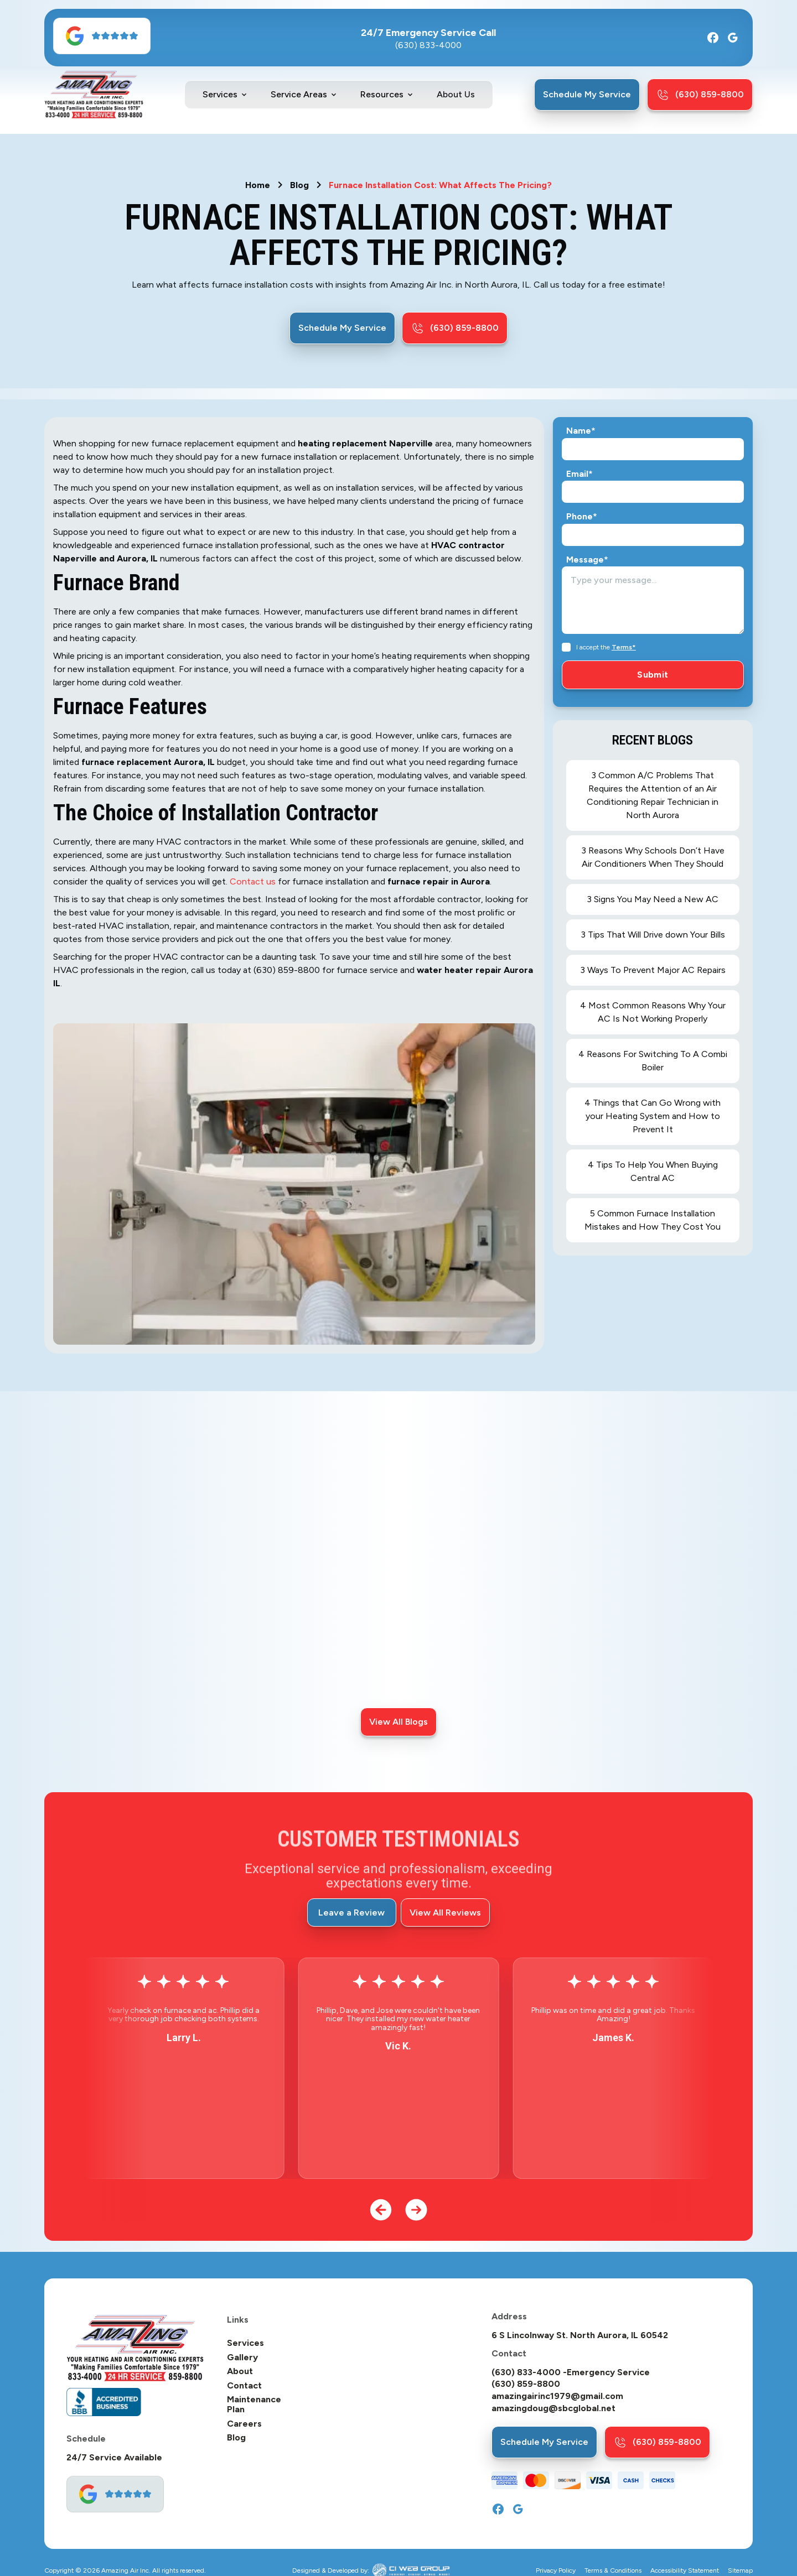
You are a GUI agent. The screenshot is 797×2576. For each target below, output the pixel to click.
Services (220, 95)
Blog (299, 185)
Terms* (624, 647)
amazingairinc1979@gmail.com (557, 2396)
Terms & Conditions (612, 2570)
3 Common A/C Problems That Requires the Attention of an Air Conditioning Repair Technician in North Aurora (652, 795)
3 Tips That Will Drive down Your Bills (653, 934)
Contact (244, 2386)
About (240, 2371)
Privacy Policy (556, 2570)
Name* (581, 431)
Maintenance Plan (254, 2404)
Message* (587, 560)
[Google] (732, 37)
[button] (225, 94)
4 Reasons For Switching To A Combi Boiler (652, 1061)
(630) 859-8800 (525, 2384)
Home (257, 185)
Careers (244, 2424)
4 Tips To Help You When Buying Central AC (653, 1171)
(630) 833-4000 (428, 45)
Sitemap (740, 2570)
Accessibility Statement (684, 2570)
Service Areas (299, 95)
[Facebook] (713, 37)
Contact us (253, 881)
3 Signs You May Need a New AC (652, 899)
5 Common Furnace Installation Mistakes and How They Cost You (652, 1220)
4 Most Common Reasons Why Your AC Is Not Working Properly (653, 1012)
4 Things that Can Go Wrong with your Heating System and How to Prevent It (652, 1116)
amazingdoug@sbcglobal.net (553, 2408)
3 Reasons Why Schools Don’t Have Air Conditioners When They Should (652, 857)
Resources (381, 95)
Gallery (242, 2357)
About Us (456, 94)
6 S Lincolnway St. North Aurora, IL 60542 (579, 2335)
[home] (93, 95)
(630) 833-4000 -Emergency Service (570, 2372)
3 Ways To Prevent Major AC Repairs (653, 970)
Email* (579, 474)
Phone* (581, 517)
